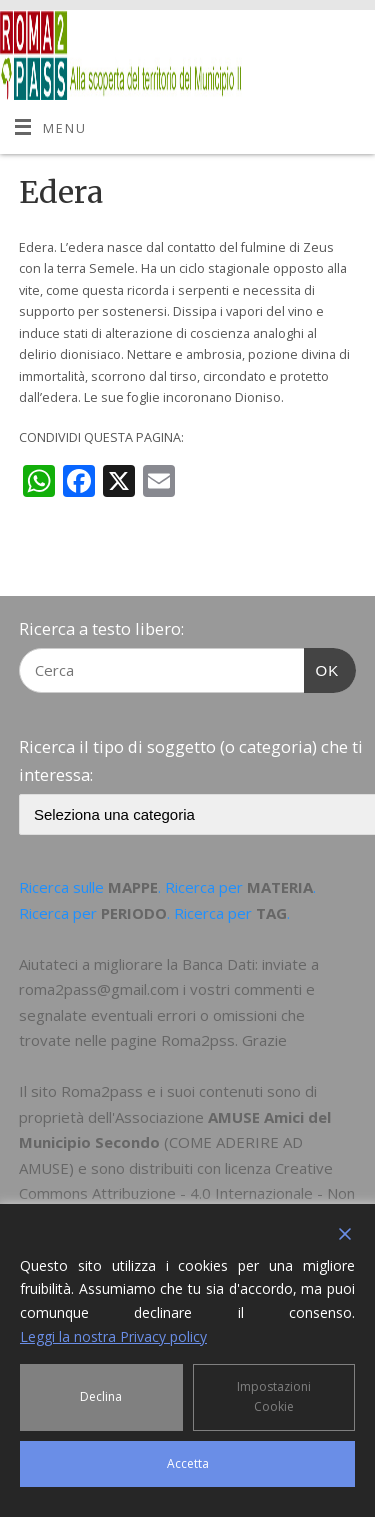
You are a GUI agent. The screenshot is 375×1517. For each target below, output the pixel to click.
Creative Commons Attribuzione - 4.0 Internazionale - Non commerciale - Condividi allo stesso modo (187, 1193)
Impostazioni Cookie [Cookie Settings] (274, 1396)
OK (322, 668)
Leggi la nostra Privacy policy (113, 1336)
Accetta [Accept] (188, 1463)
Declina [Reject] (101, 1396)
